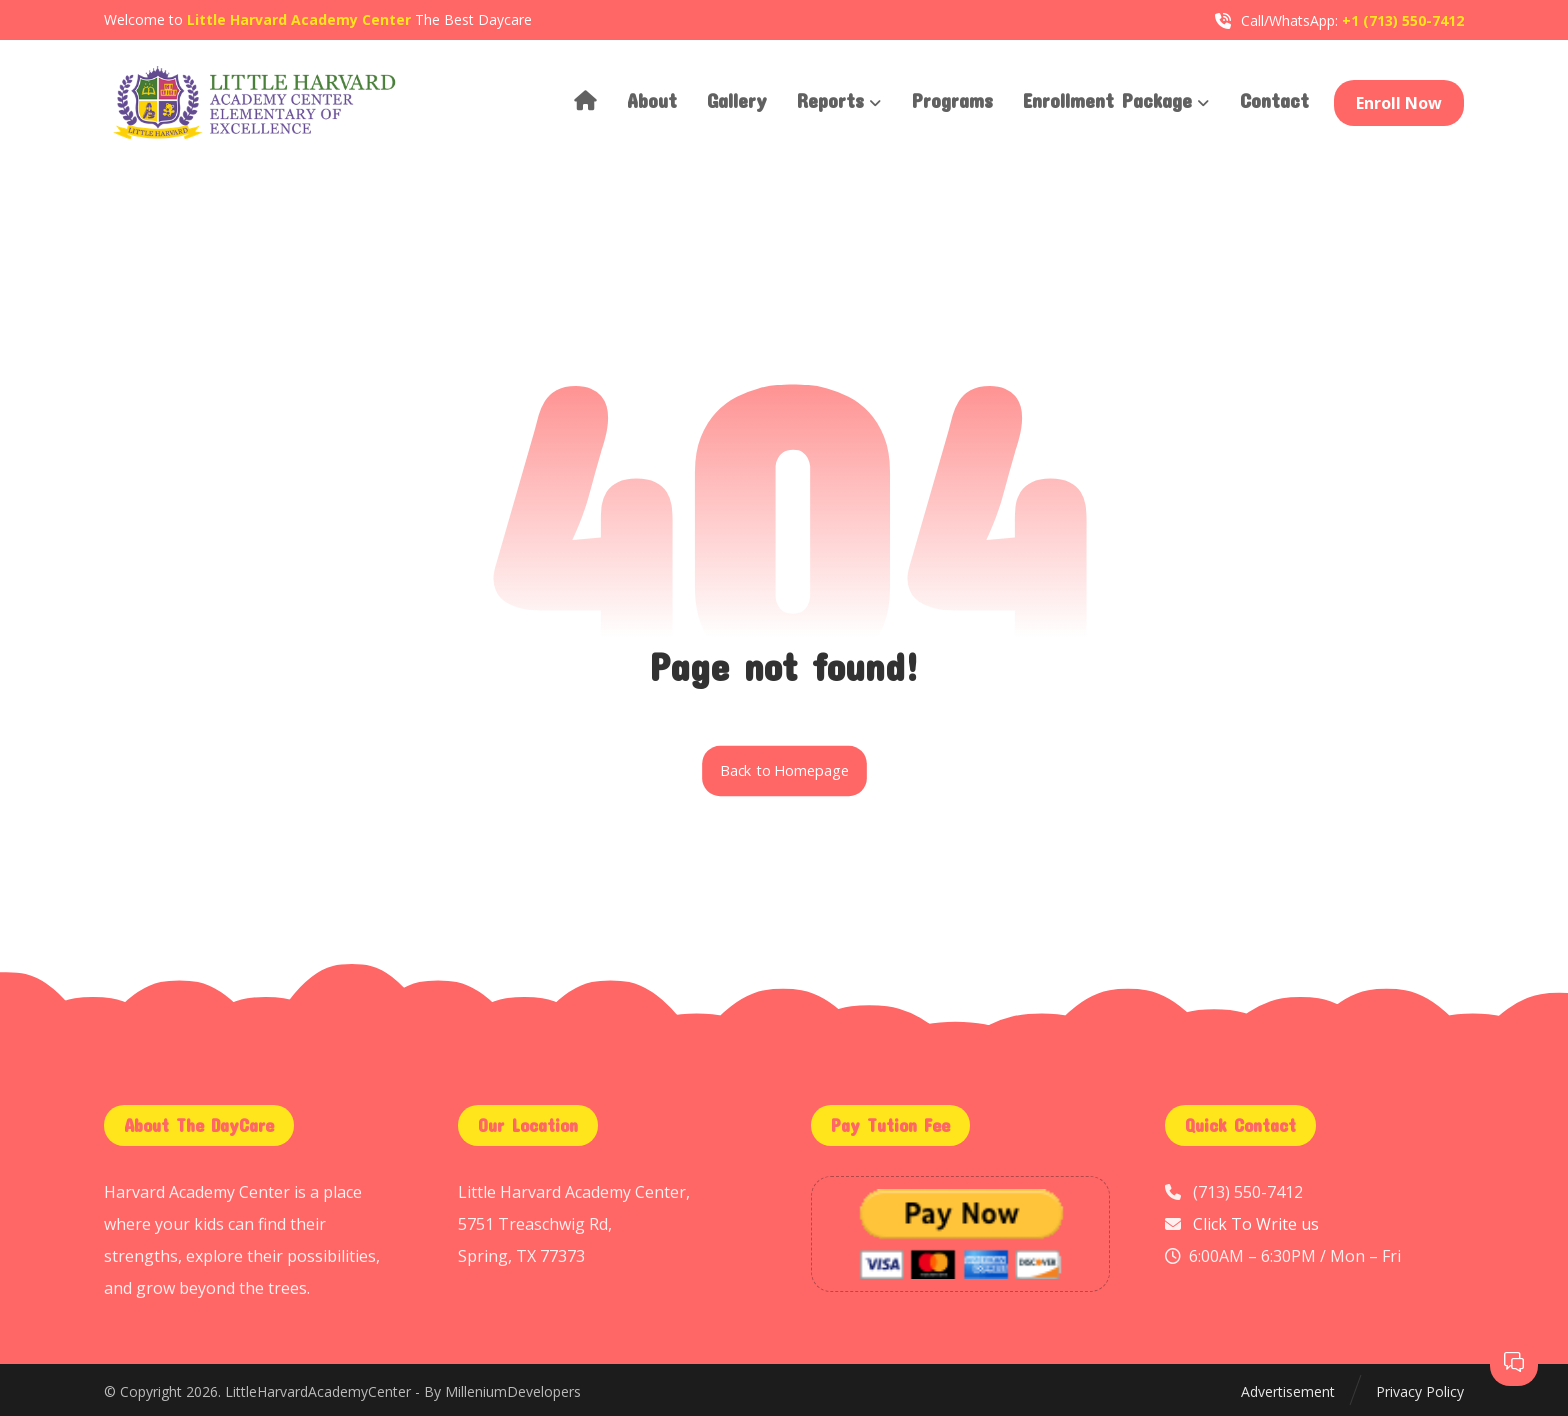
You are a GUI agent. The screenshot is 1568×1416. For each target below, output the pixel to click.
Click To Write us (1256, 1224)
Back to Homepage (784, 771)
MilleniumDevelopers (513, 1391)
